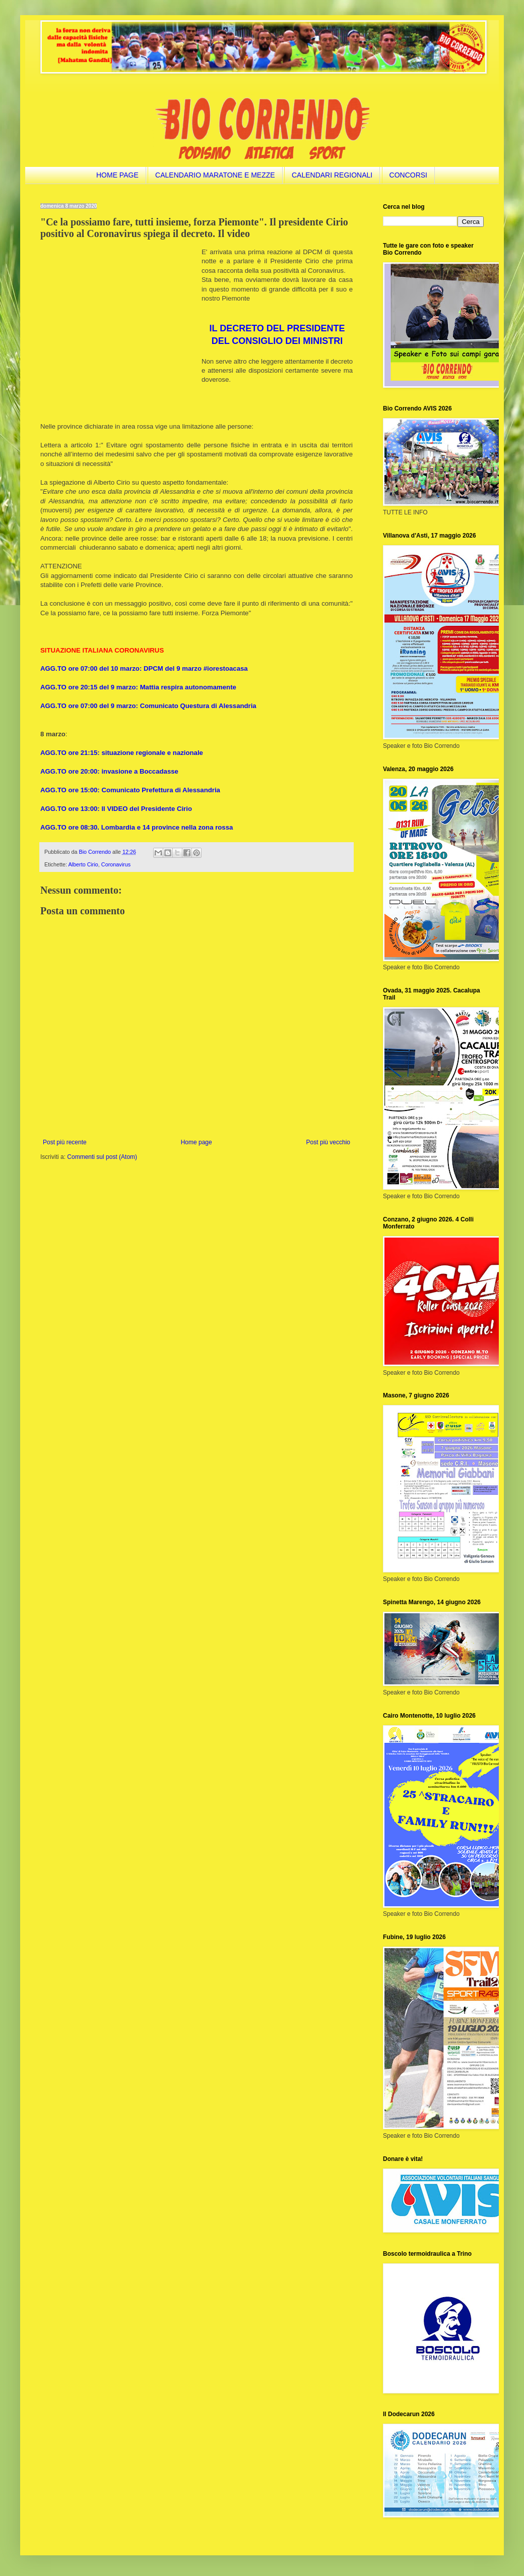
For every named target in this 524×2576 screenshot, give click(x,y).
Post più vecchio (328, 1142)
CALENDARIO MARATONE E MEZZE (215, 175)
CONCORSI (408, 175)
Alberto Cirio (83, 864)
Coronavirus (115, 864)
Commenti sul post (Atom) (102, 1156)
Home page (196, 1142)
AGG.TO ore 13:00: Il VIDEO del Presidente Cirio (116, 808)
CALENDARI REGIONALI (332, 175)
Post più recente (65, 1142)
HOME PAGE (117, 175)
